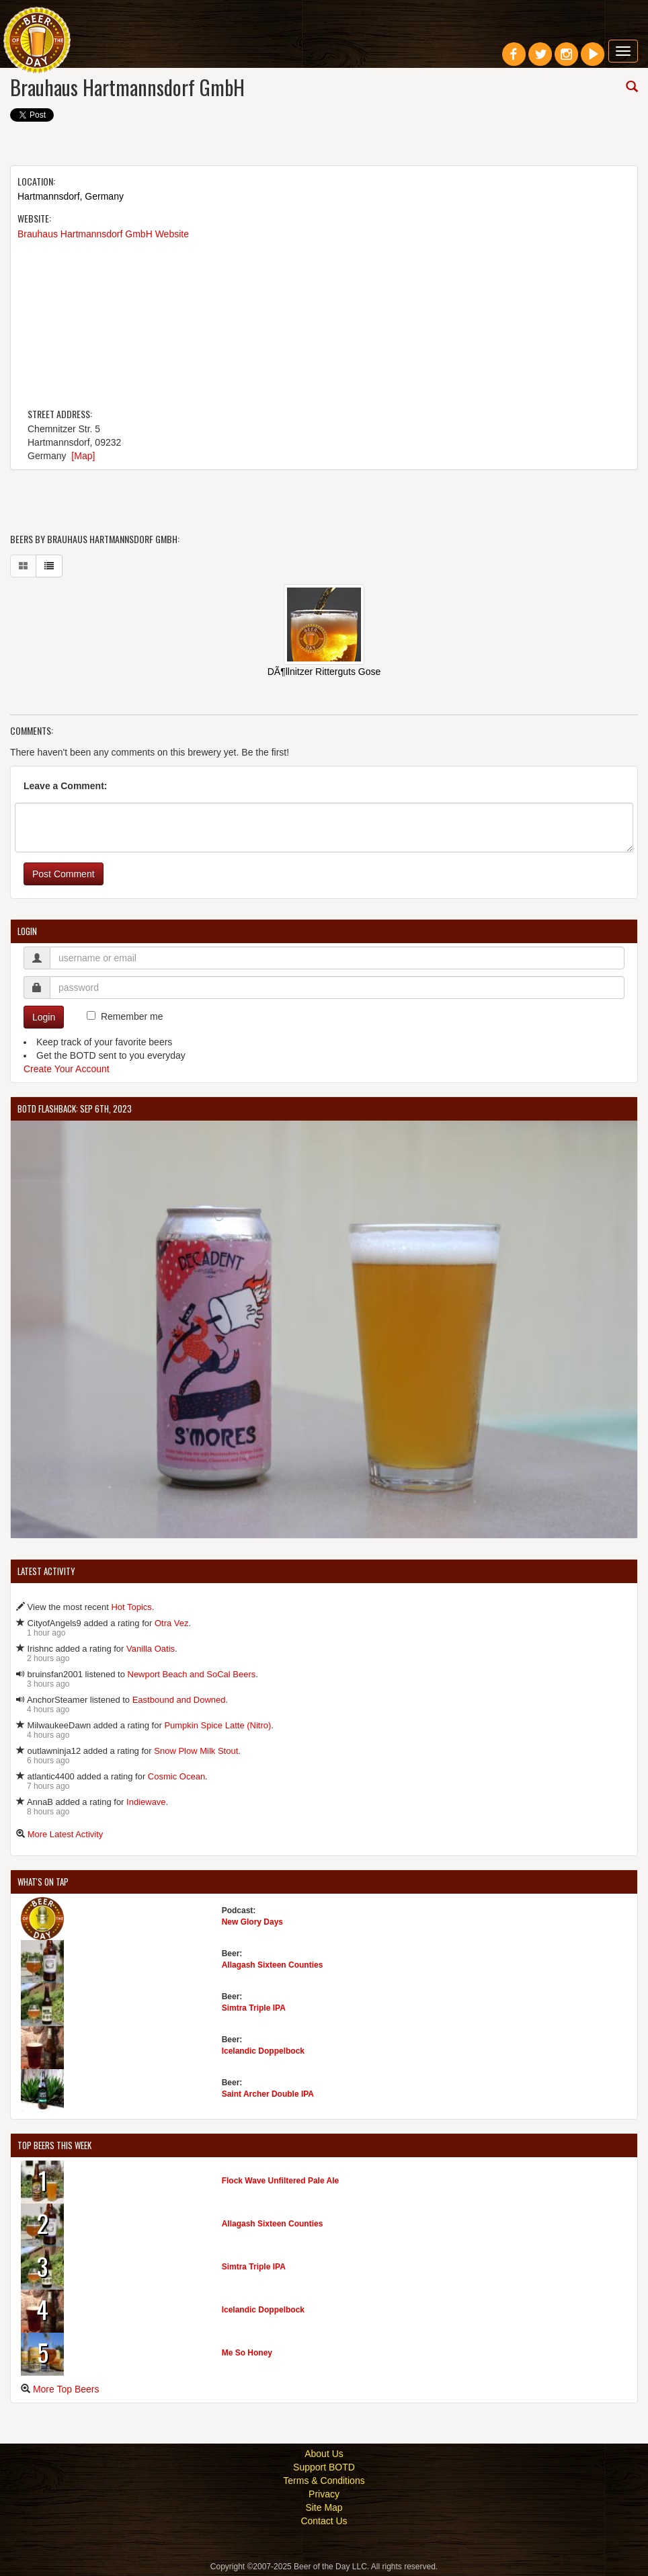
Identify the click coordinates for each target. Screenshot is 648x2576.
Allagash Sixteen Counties (272, 1965)
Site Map (323, 2507)
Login (43, 1017)
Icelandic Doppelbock (263, 2051)
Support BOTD (324, 2467)
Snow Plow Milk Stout (196, 1751)
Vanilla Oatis (150, 1649)
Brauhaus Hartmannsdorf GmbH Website (103, 234)
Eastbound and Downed (179, 1700)
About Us (324, 2453)
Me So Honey (247, 2353)
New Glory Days (252, 1922)
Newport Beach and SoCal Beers (192, 1674)
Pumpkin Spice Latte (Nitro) (217, 1725)
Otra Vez (172, 1623)
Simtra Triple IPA (254, 2008)
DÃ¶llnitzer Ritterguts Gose (324, 671)
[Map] (83, 455)
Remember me (132, 1016)
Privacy (324, 2494)
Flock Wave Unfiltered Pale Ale (280, 2180)
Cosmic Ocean (176, 1776)
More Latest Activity (66, 1834)
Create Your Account (67, 1068)
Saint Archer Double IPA (268, 2094)
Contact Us (323, 2520)
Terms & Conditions (323, 2480)
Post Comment (63, 874)
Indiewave (146, 1802)
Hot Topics (131, 1607)
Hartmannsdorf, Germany (70, 196)
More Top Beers (66, 2389)
